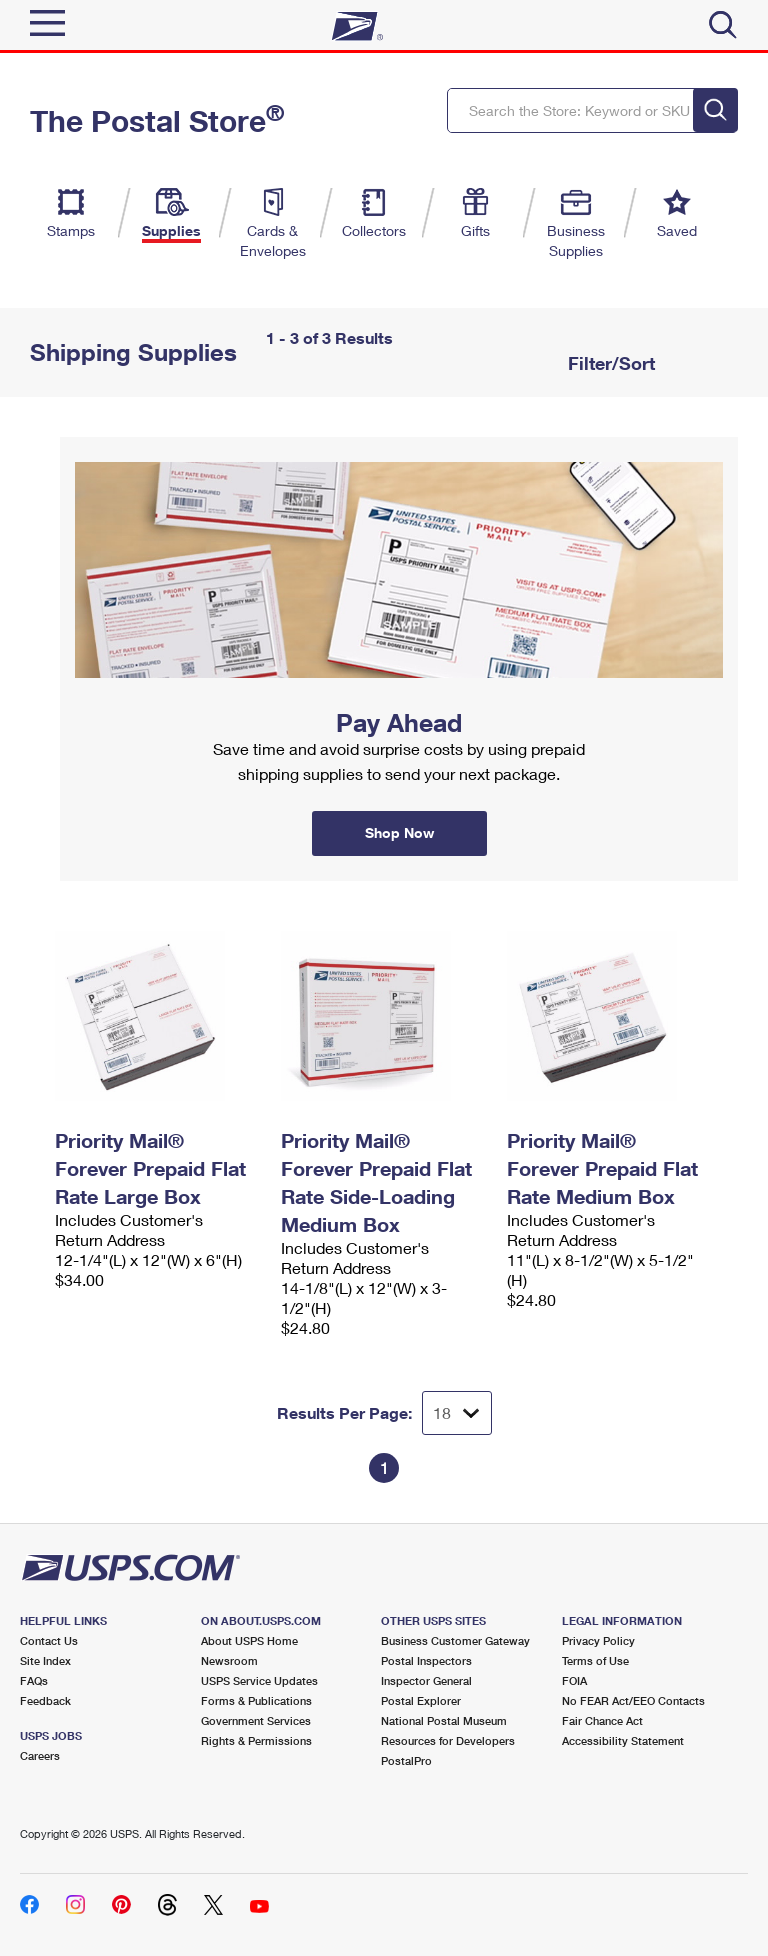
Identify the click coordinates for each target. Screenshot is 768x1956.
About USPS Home (249, 1640)
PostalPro (406, 1760)
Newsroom (229, 1660)
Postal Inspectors (426, 1660)
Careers (40, 1755)
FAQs (34, 1680)
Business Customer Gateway (455, 1640)
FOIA (574, 1680)
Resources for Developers (448, 1740)
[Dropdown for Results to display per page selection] (457, 1413)
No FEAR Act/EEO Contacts (633, 1700)
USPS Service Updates (259, 1680)
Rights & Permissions (256, 1740)
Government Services (256, 1720)
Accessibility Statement (623, 1740)
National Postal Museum (444, 1720)
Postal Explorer (421, 1700)
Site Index (45, 1660)
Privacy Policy (598, 1640)
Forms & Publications (256, 1700)
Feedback (45, 1700)
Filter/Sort (609, 363)
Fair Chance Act (602, 1720)
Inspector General (426, 1680)
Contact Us (49, 1640)
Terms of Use (595, 1660)
